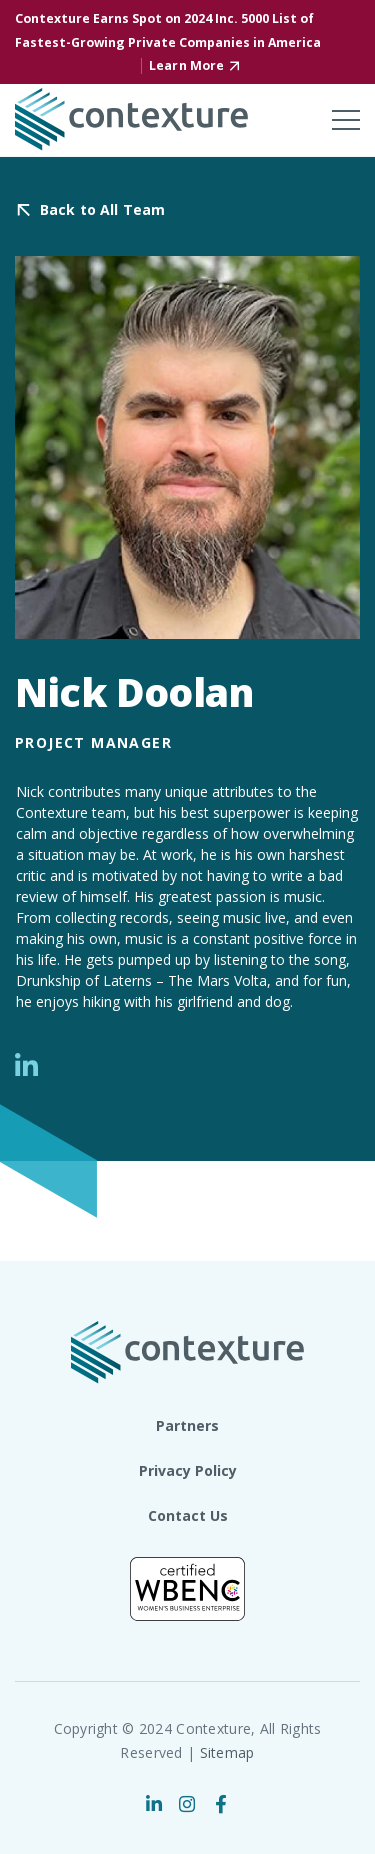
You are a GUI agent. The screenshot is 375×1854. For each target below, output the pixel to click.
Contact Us (188, 1515)
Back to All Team (102, 210)
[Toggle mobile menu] (346, 120)
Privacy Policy (188, 1470)
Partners (187, 1425)
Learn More (186, 65)
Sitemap (227, 1752)
